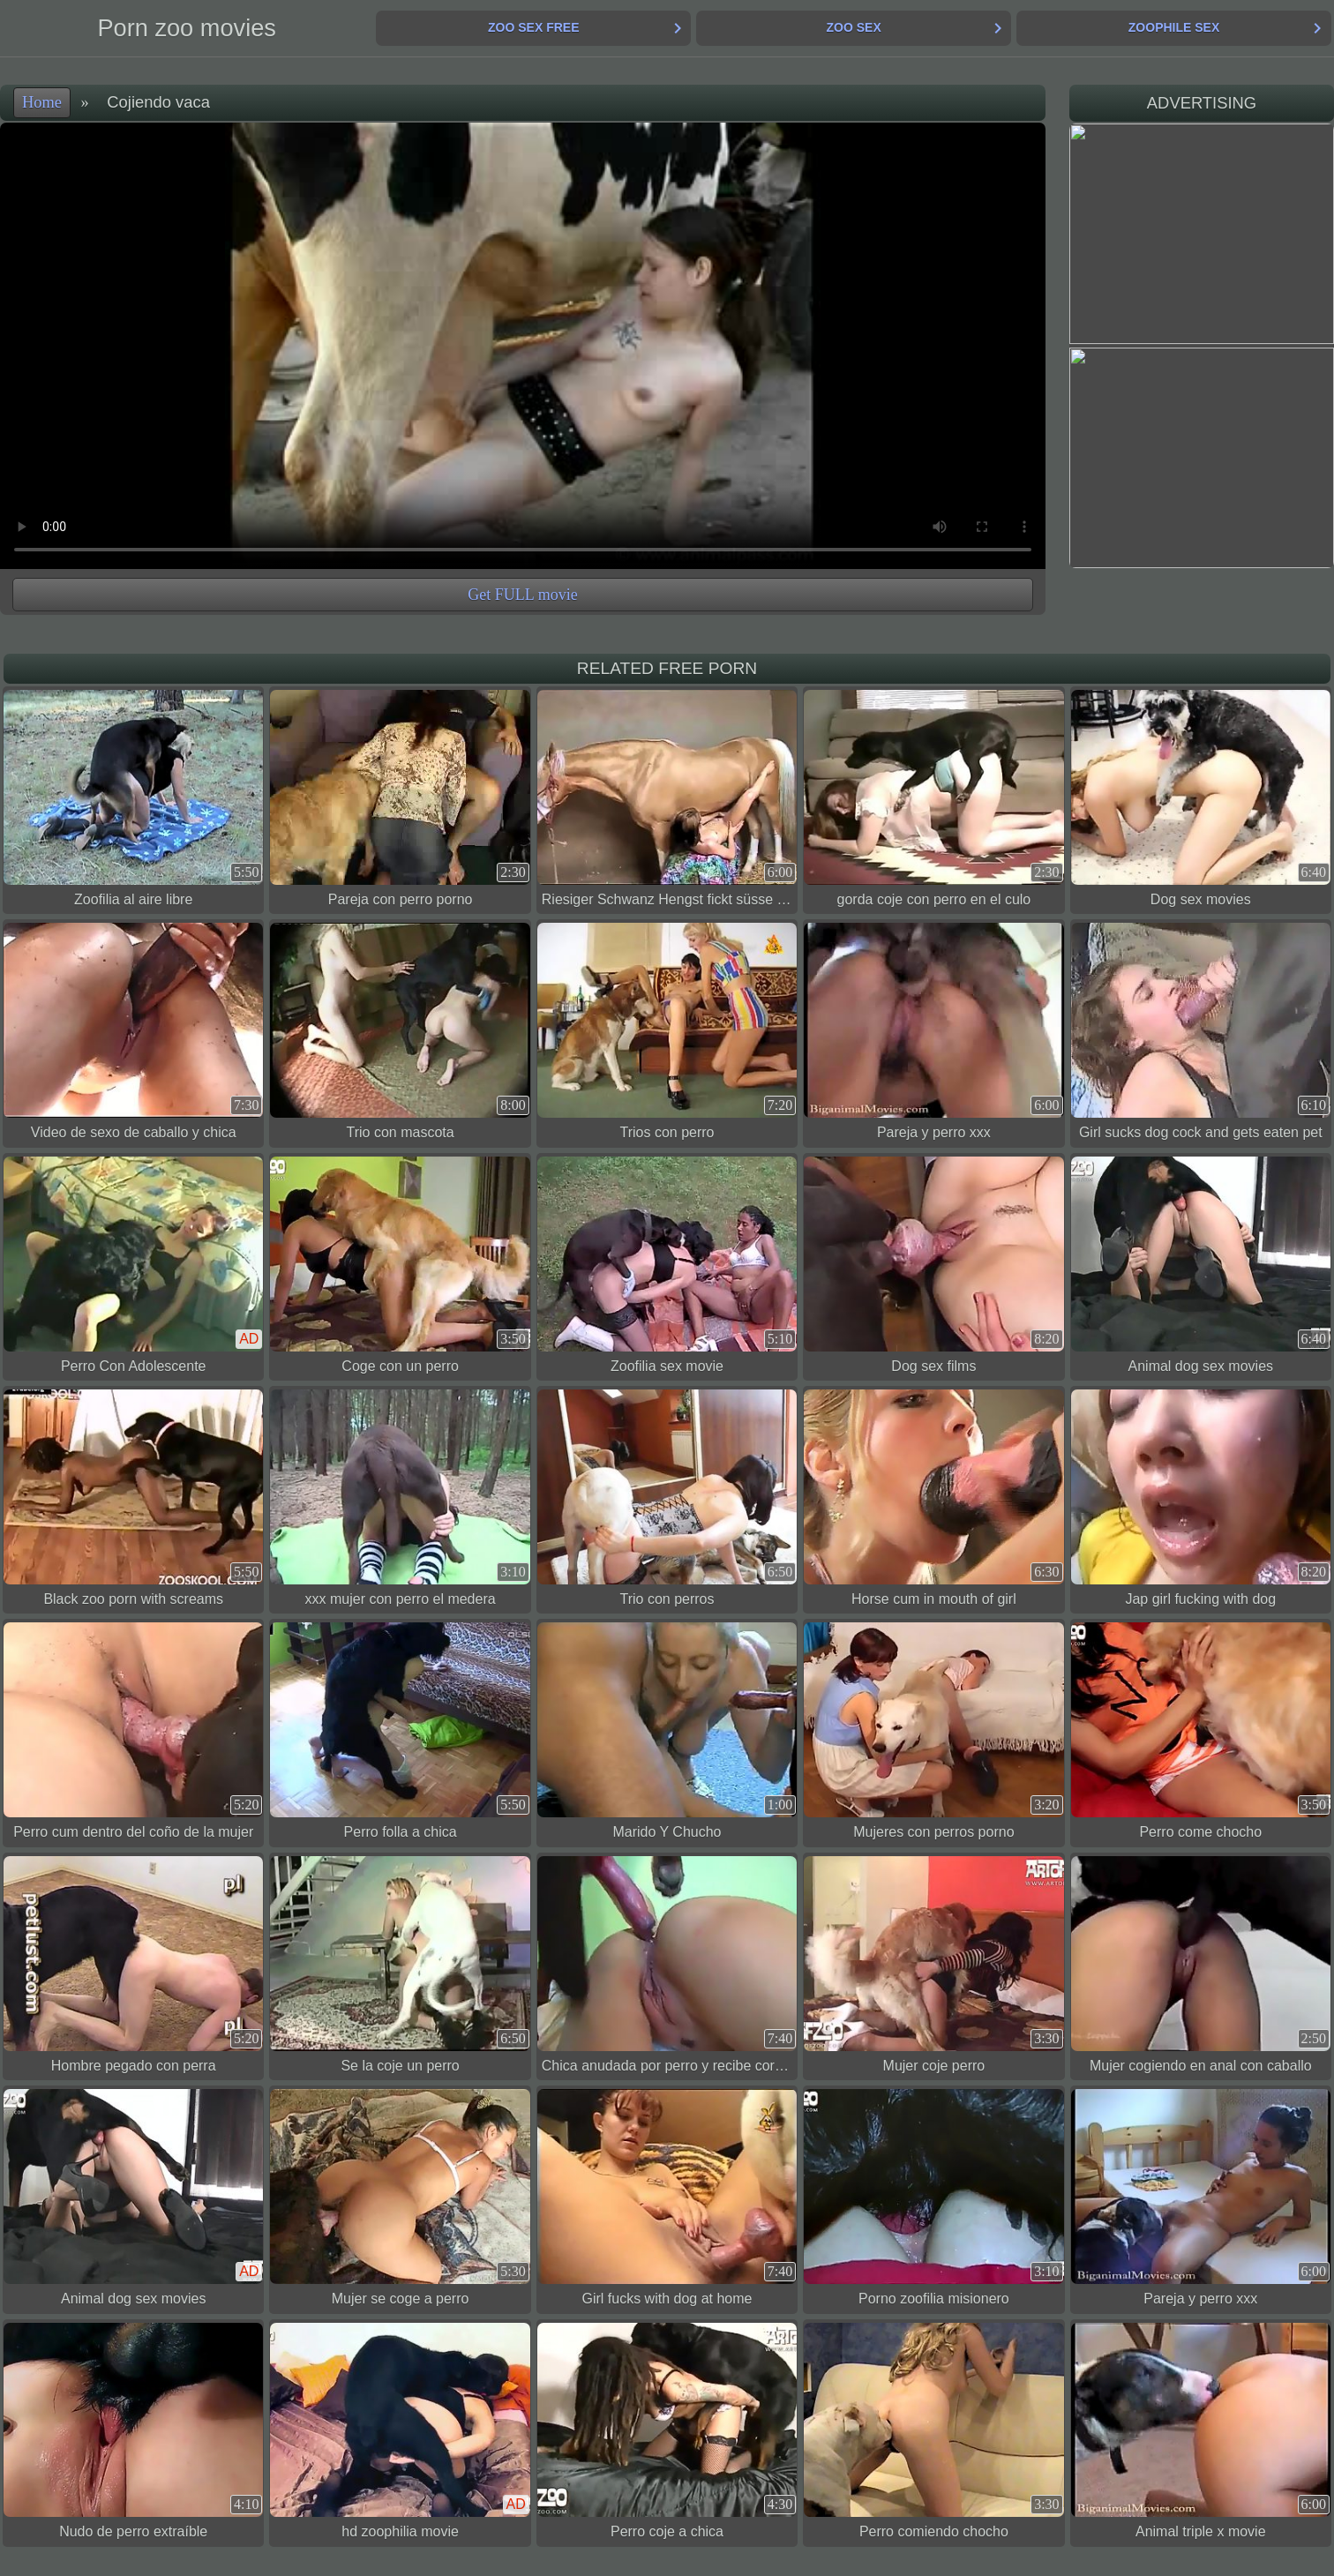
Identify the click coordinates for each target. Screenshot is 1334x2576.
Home (42, 102)
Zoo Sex (854, 27)
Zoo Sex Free (533, 27)
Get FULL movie (522, 594)
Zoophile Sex (1173, 27)
